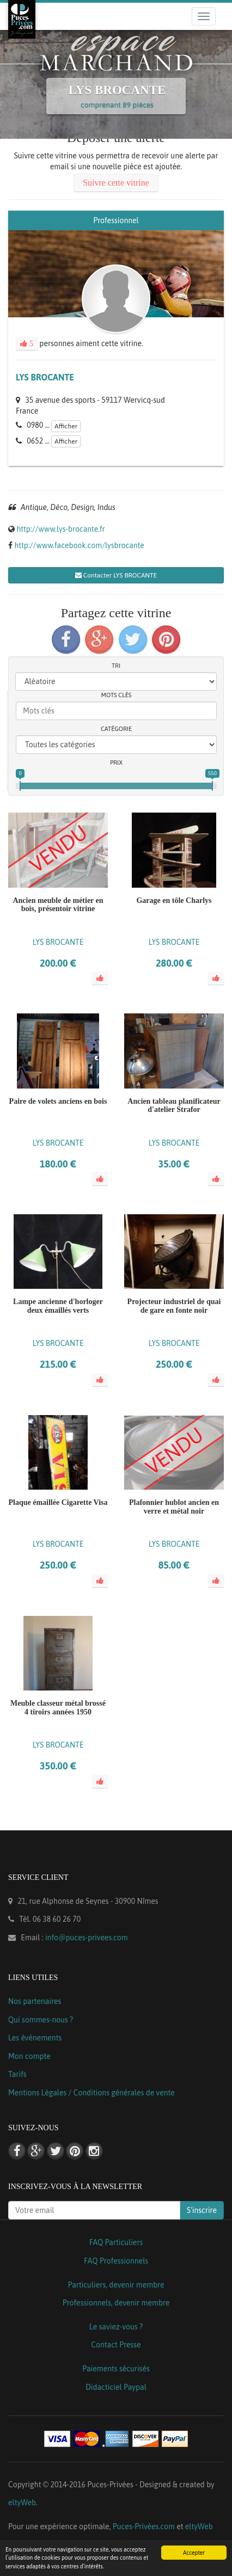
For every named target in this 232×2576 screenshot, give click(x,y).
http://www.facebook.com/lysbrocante (79, 545)
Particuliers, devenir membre (116, 2284)
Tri (116, 665)
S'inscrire (202, 2210)
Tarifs (17, 2074)
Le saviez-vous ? (116, 2326)
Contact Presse (116, 2344)
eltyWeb (22, 2502)
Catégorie (116, 729)
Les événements (35, 2037)
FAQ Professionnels (116, 2261)
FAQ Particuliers (116, 2242)
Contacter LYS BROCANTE (116, 575)
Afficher (65, 426)
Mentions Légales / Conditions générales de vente (91, 2092)
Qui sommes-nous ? (40, 2019)
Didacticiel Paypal (116, 2387)
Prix (116, 762)
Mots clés (116, 695)
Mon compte (29, 2056)
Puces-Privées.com (144, 2526)
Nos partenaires (34, 2001)
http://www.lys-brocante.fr (60, 529)
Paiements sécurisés (115, 2368)
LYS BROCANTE (45, 377)
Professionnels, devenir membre (116, 2302)
